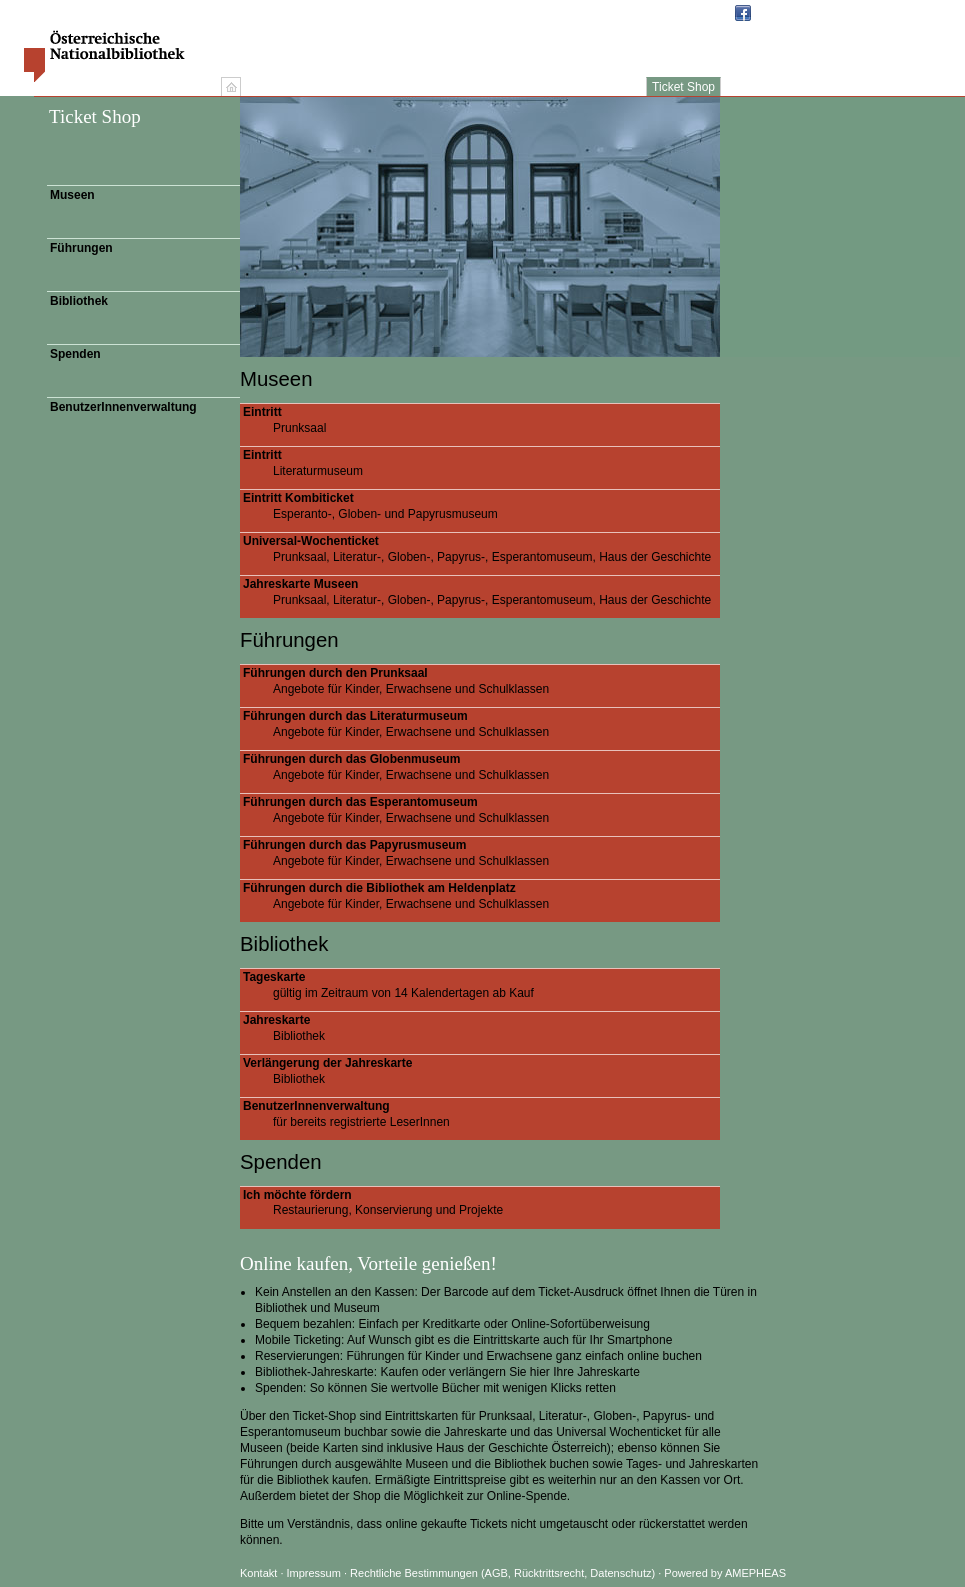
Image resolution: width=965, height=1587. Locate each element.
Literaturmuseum (481, 463)
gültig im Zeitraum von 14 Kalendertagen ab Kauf (481, 985)
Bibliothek (79, 301)
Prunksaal (481, 420)
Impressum (315, 1573)
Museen (72, 195)
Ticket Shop (683, 87)
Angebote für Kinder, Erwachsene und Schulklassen (481, 681)
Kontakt (258, 1573)
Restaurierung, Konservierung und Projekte (481, 1203)
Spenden (75, 354)
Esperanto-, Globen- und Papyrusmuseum (481, 506)
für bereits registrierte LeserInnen (481, 1114)
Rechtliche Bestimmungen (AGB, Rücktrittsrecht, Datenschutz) (502, 1573)
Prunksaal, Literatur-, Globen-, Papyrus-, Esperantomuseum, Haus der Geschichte (481, 549)
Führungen (81, 248)
